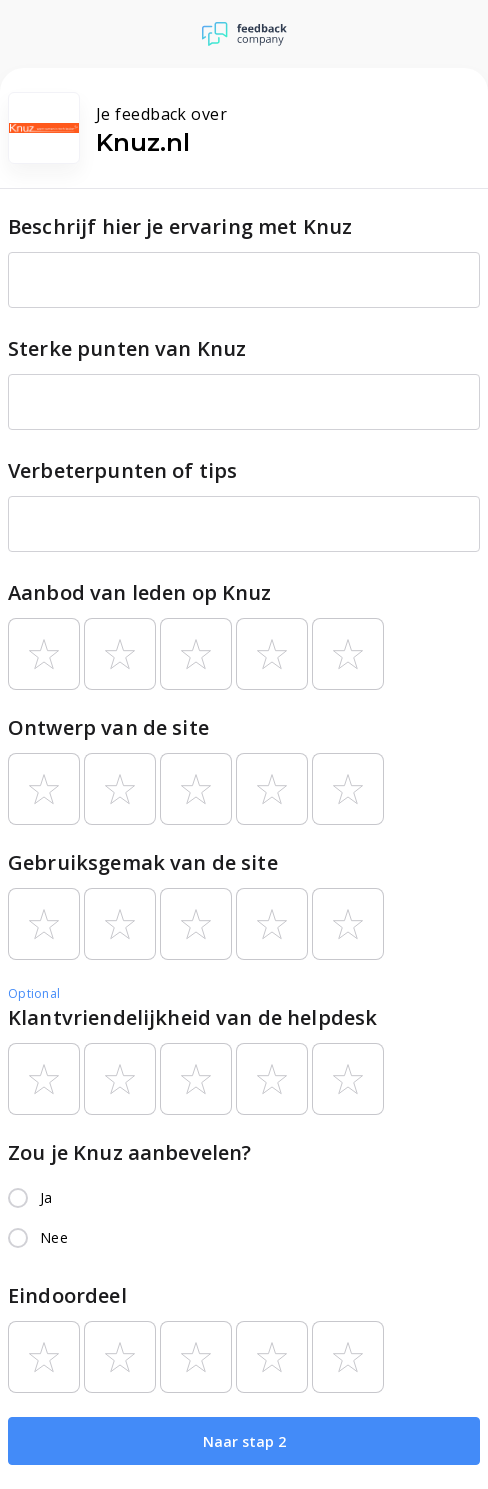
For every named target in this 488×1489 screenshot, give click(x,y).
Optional (34, 993)
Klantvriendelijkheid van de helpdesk (192, 1017)
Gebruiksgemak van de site (143, 862)
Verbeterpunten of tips (122, 470)
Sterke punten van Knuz (127, 348)
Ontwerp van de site (108, 727)
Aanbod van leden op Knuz (140, 592)
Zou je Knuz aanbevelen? (129, 1152)
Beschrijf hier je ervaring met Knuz (180, 226)
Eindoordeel (67, 1295)
